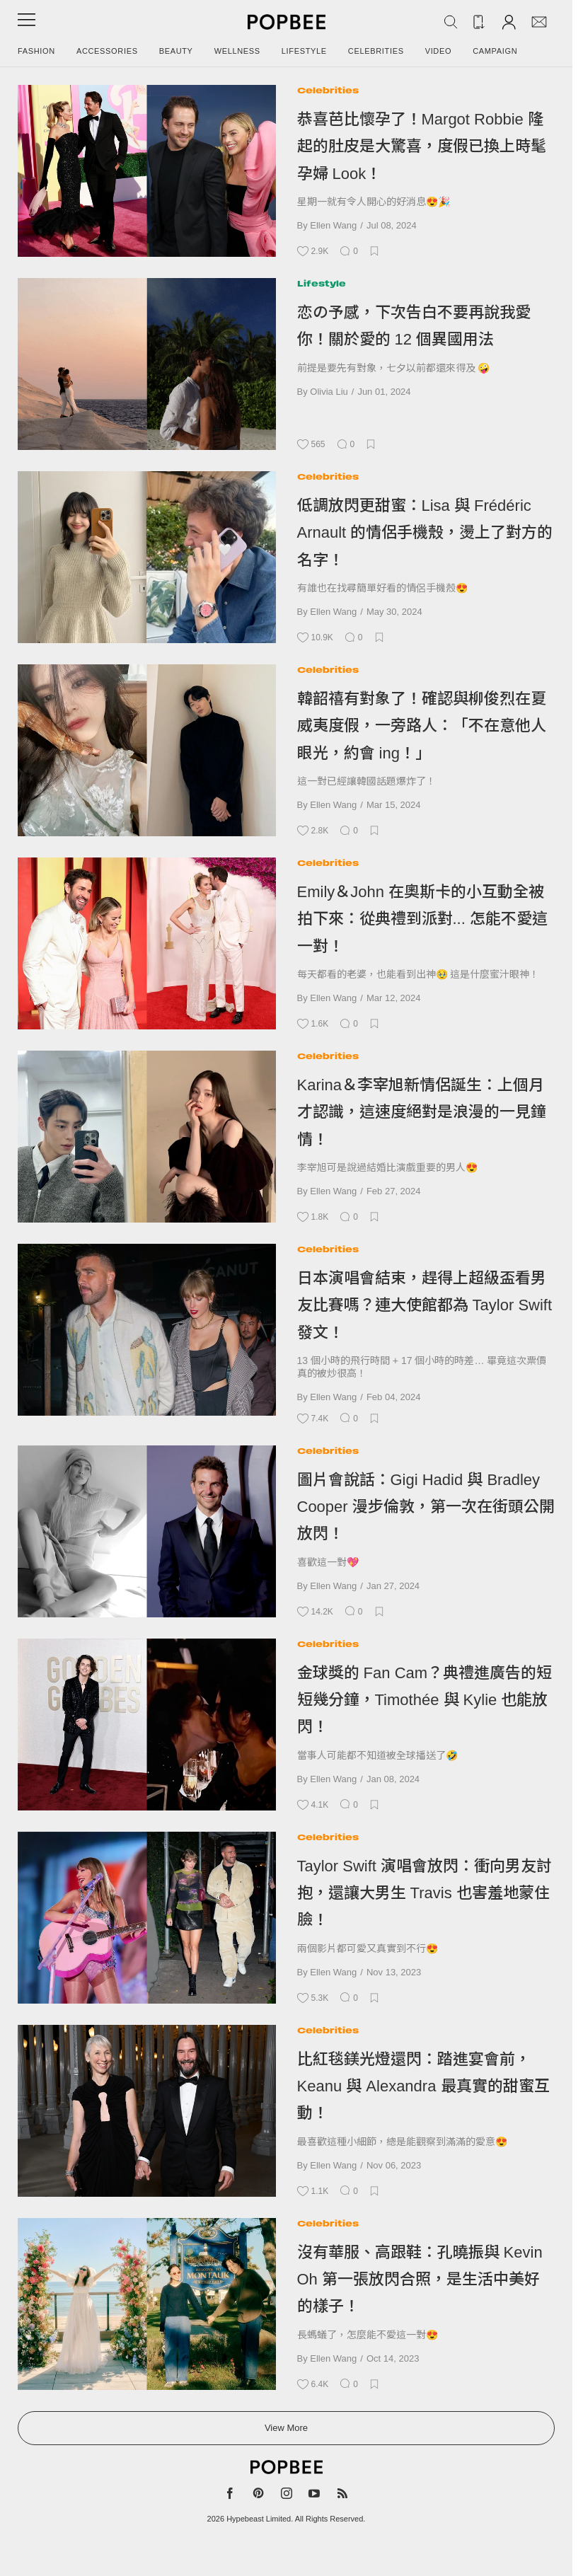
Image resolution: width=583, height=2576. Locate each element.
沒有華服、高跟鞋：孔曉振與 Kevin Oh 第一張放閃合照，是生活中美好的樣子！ (420, 2279)
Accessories (107, 51)
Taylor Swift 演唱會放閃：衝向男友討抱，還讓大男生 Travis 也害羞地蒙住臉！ (425, 1893)
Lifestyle (304, 51)
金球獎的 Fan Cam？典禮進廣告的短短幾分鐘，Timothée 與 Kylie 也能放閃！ (425, 1700)
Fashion (36, 51)
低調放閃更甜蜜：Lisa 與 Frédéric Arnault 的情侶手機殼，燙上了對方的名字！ (425, 533)
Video (438, 51)
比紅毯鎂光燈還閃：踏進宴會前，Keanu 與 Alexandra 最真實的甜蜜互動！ (423, 2086)
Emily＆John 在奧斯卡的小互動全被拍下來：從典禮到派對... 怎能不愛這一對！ (422, 919)
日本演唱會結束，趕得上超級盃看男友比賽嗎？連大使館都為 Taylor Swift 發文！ (425, 1305)
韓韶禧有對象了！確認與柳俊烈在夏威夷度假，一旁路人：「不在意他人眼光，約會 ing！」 (421, 726)
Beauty (176, 51)
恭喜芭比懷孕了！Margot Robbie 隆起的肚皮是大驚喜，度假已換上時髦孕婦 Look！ (421, 146)
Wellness (237, 51)
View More (286, 2427)
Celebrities (376, 51)
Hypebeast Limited (258, 2518)
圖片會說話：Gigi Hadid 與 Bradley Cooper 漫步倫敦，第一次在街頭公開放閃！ (426, 1507)
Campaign (495, 51)
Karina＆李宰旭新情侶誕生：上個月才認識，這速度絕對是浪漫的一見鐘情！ (421, 1112)
